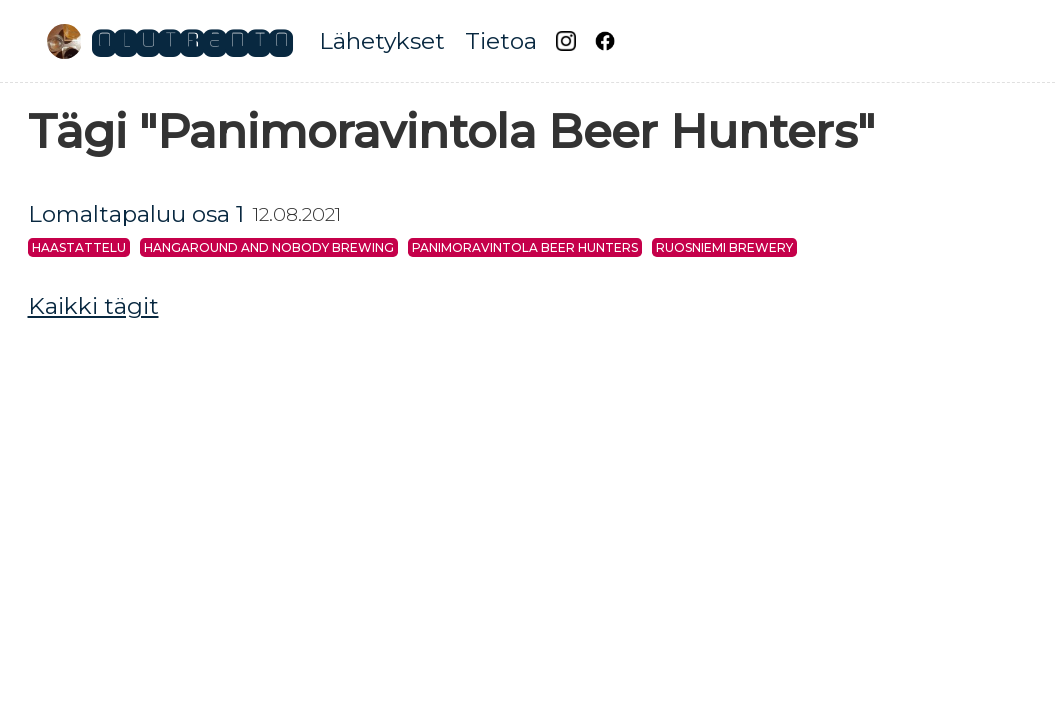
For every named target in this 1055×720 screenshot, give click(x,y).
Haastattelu (79, 247)
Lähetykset (382, 41)
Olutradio (191, 41)
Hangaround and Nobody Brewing (269, 247)
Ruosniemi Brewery (724, 247)
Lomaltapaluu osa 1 (136, 214)
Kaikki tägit (93, 306)
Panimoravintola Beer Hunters (525, 247)
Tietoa (501, 41)
